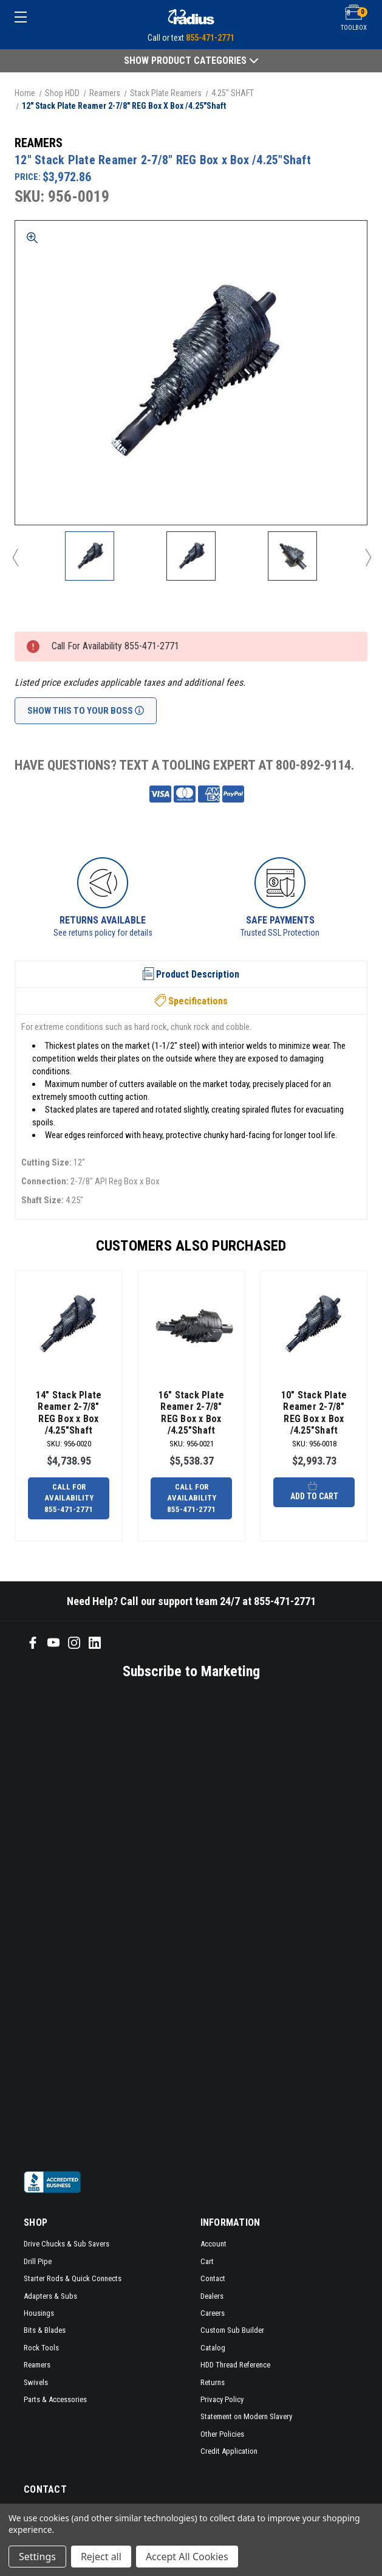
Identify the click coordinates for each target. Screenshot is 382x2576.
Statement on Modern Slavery (246, 2416)
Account (213, 2243)
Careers (212, 2313)
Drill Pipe (38, 2261)
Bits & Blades (45, 2330)
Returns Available (103, 920)
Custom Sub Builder (232, 2330)
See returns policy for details (102, 933)
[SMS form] (175, 1924)
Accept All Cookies (187, 2556)
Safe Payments (280, 920)
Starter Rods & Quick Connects (72, 2278)
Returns (212, 2382)
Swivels (36, 2382)
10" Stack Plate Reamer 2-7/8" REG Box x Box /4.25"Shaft (314, 1412)
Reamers (37, 2364)
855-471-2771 (210, 38)
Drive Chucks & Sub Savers (66, 2243)
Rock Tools (41, 2347)
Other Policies (222, 2434)
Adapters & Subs (50, 2296)
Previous (14, 557)
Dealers (211, 2296)
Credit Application (229, 2451)
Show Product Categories (191, 60)
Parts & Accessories (55, 2399)
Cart (207, 2261)
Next (367, 557)
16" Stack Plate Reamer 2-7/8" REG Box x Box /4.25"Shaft (192, 1412)
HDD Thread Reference (235, 2364)
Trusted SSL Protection (279, 933)
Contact (212, 2278)
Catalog (212, 2347)
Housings (39, 2313)
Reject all (101, 2556)
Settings (37, 2556)
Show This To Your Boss (85, 710)
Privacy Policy (222, 2399)
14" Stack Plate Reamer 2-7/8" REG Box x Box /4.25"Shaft (69, 1412)
